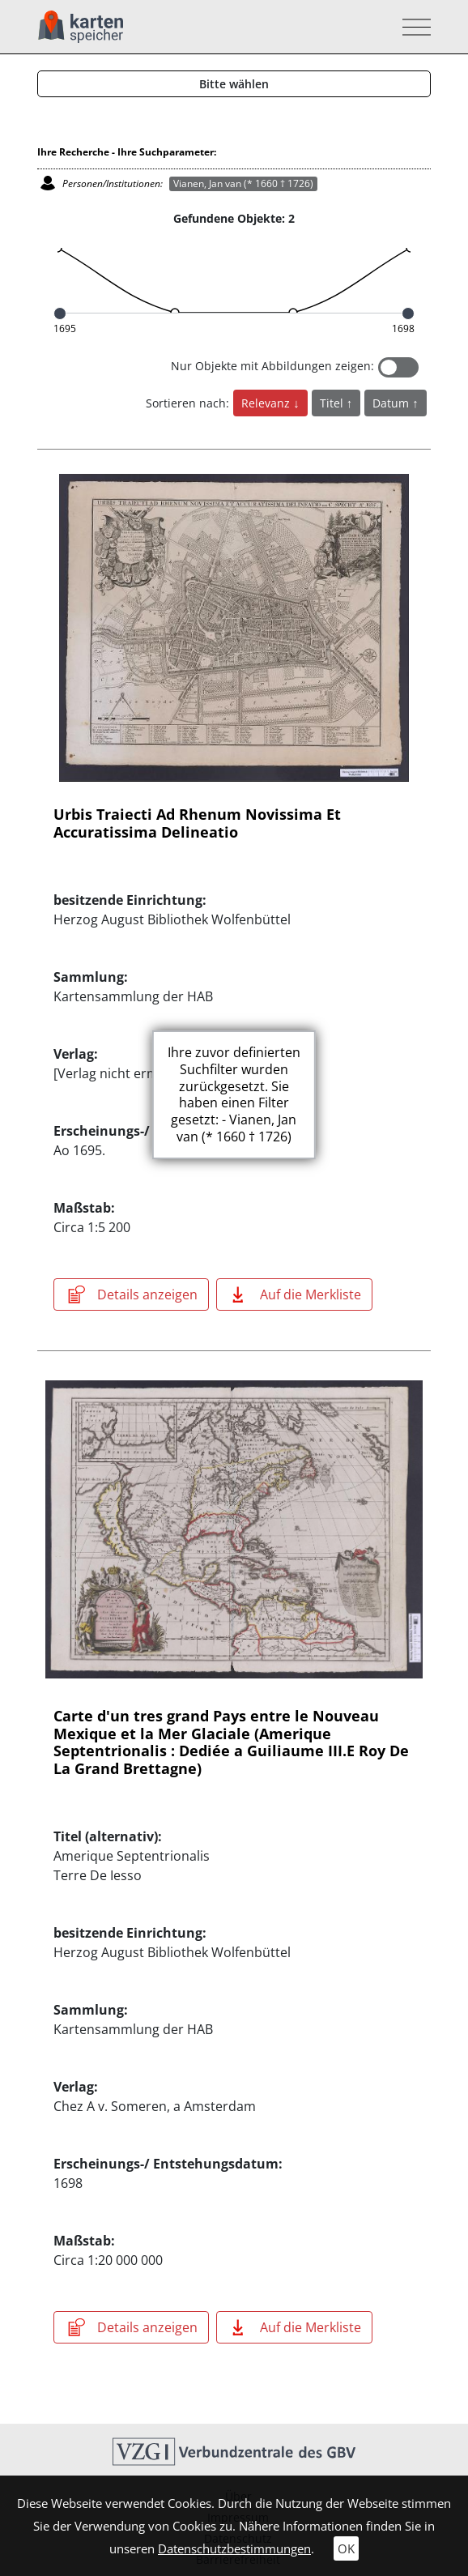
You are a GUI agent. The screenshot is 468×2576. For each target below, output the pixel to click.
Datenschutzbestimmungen (234, 2548)
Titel (333, 403)
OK (346, 2548)
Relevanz (267, 403)
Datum (392, 403)
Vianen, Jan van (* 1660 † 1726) (243, 183)
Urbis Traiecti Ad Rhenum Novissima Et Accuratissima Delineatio (197, 823)
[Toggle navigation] (412, 27)
